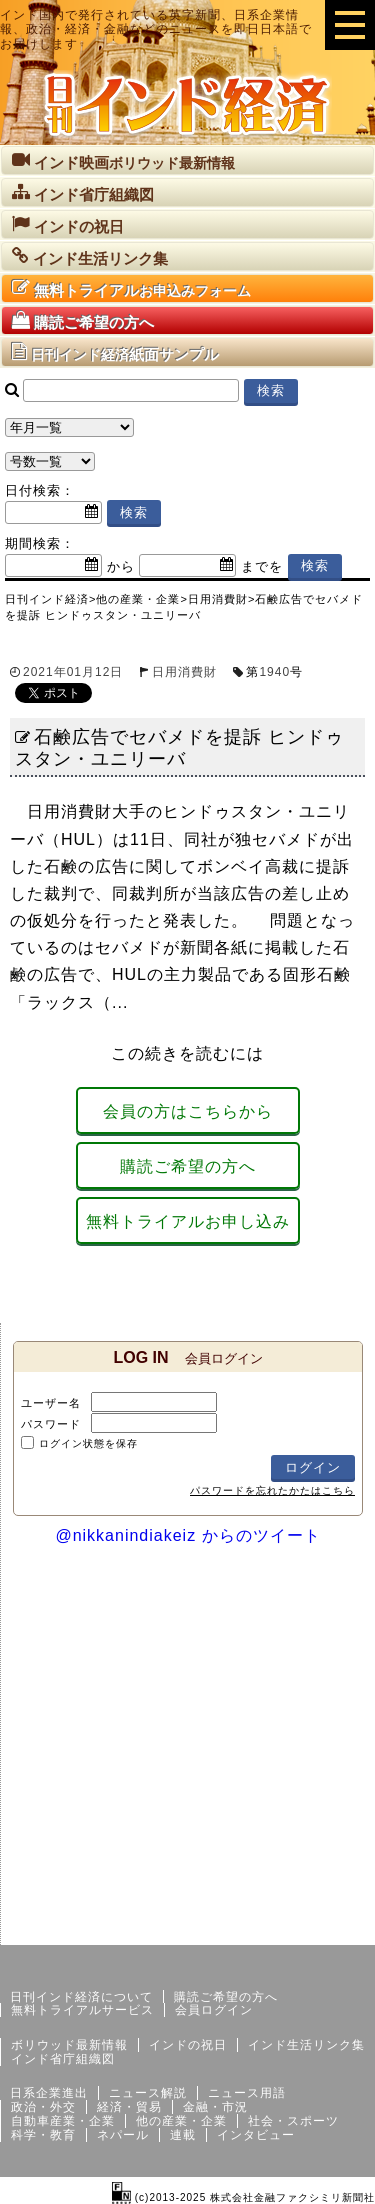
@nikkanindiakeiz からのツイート (187, 1535)
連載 (183, 2135)
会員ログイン (214, 2010)
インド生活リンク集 (306, 2045)
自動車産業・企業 (63, 2121)
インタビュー (256, 2135)
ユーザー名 (51, 1403)
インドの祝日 (188, 2045)
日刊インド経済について (81, 1997)
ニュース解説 (148, 2093)
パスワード (51, 1424)
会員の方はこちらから (188, 1111)
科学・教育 (43, 2135)
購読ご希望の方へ (188, 1166)
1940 (274, 672)
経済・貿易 (129, 2107)
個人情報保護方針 (327, 1929)
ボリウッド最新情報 (69, 2045)
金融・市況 (215, 2107)
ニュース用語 (247, 2093)
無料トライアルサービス (82, 2010)
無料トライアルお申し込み (188, 1221)
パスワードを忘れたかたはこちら (272, 1490)
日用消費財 (184, 672)
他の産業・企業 (181, 2121)
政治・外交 (43, 2107)
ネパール (123, 2135)
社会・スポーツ (293, 2121)
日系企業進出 (49, 2093)
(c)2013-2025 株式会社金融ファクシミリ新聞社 (243, 2197)
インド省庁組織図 (63, 2059)
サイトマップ (223, 1929)
